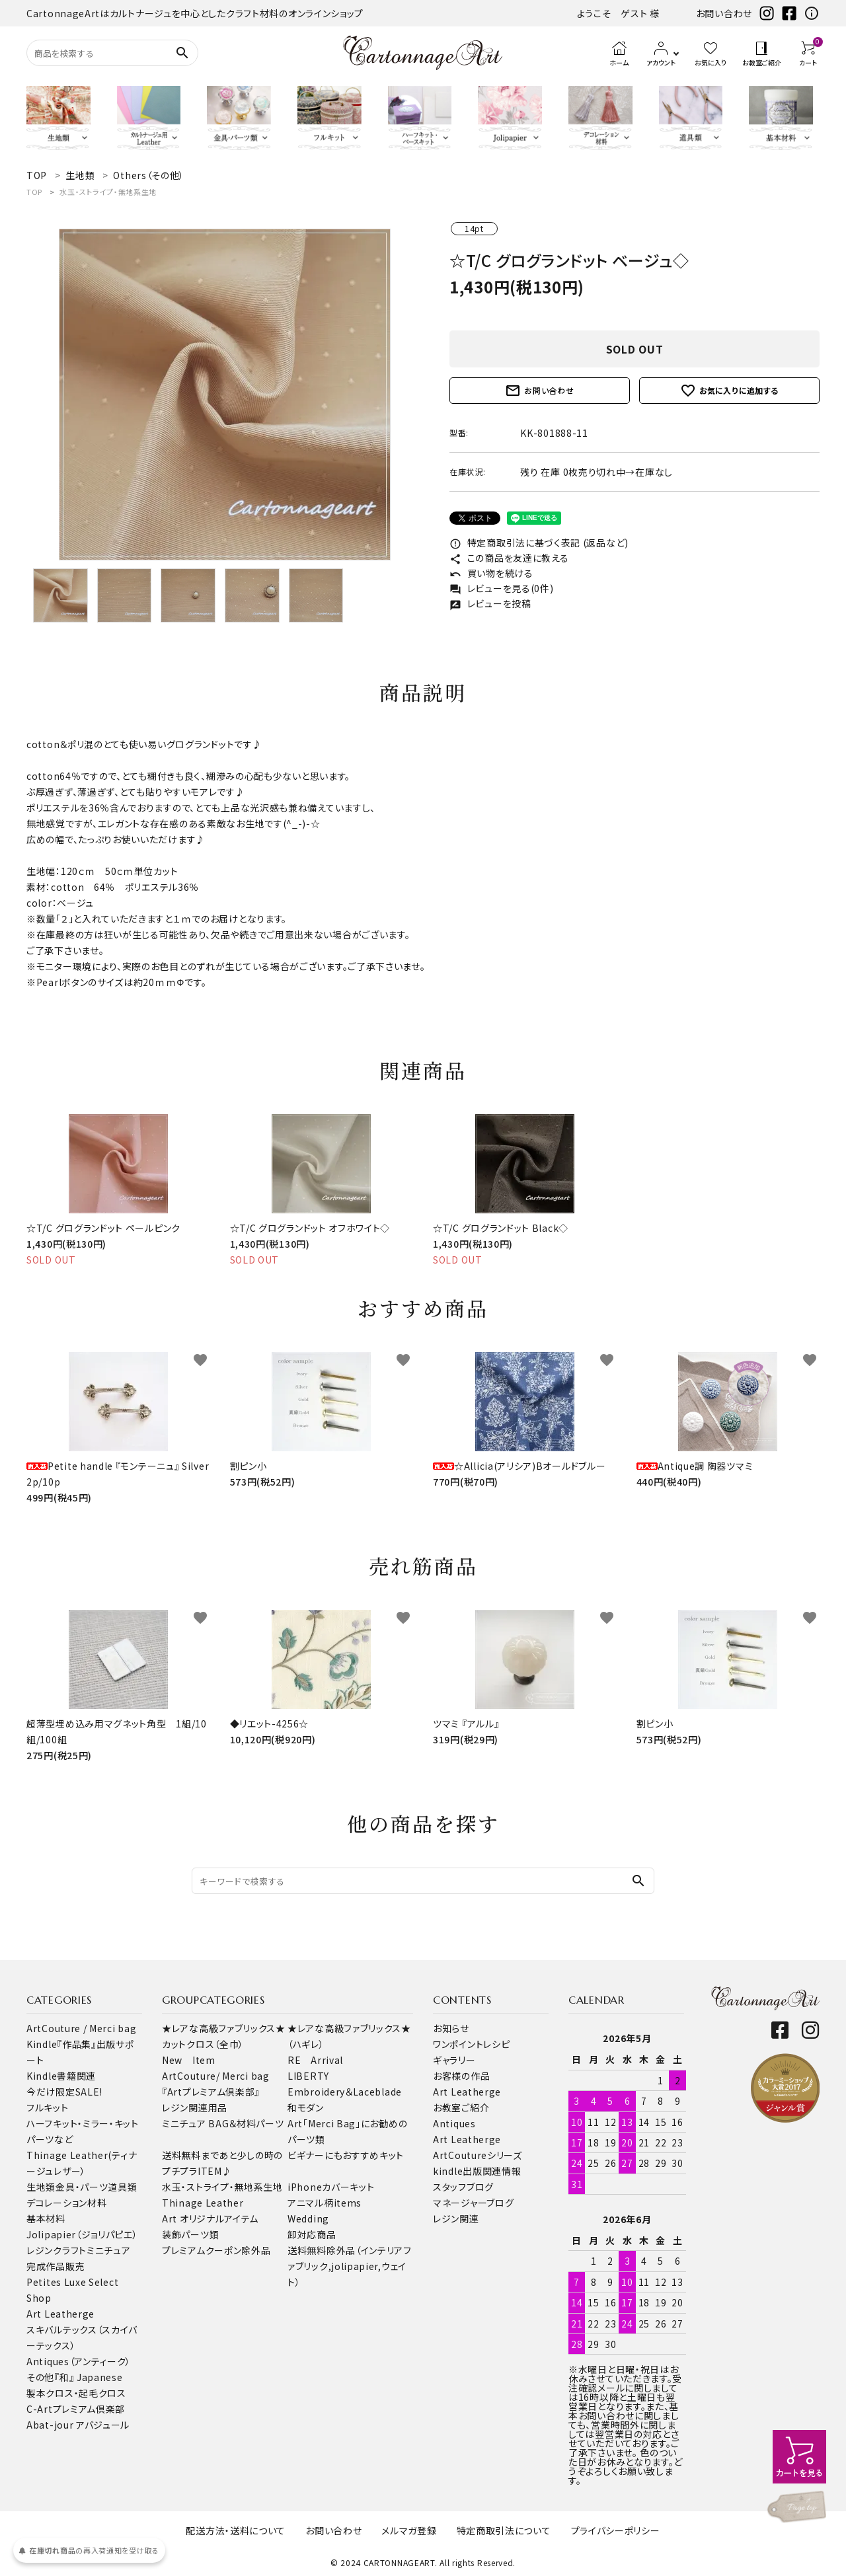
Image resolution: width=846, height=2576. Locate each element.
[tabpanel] (224, 394)
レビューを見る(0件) (501, 588)
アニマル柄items (325, 2202)
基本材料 (45, 2218)
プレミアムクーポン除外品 (216, 2250)
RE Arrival (315, 2059)
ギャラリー (454, 2059)
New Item (188, 2059)
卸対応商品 (312, 2234)
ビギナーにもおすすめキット (346, 2155)
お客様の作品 (461, 2075)
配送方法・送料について (236, 2530)
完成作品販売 (55, 2266)
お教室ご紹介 (461, 2107)
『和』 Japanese (88, 2377)
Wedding (308, 2218)
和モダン (306, 2107)
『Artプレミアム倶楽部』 (211, 2091)
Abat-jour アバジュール (78, 2424)
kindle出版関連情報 (477, 2171)
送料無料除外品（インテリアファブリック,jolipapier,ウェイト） (350, 2266)
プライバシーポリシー (615, 2530)
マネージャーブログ (473, 2202)
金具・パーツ (82, 2186)
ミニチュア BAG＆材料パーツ (223, 2123)
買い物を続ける (491, 573)
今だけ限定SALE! (64, 2091)
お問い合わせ (724, 13)
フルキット (47, 2107)
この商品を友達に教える (508, 557)
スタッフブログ (463, 2186)
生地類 (41, 2186)
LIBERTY (308, 2075)
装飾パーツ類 (190, 2234)
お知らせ (451, 2028)
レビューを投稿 (490, 603)
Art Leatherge (60, 2313)
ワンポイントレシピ (471, 2044)
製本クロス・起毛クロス (76, 2393)
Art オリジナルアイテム (210, 2218)
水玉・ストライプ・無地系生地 (108, 191)
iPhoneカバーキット (331, 2186)
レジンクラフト (56, 2250)
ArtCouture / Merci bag (81, 2028)
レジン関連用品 (194, 2107)
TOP (34, 191)
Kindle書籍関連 (61, 2075)
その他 (40, 2377)
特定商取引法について (504, 2530)
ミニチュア (109, 2250)
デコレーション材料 (66, 2202)
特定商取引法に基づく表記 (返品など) (539, 542)
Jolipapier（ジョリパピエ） (82, 2234)
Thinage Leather (203, 2202)
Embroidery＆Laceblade (345, 2091)
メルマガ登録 (408, 2530)
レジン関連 (456, 2218)
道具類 (122, 2186)
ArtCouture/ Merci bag (216, 2075)
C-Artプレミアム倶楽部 (75, 2408)
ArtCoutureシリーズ (477, 2155)
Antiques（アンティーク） (78, 2361)
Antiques (454, 2123)
